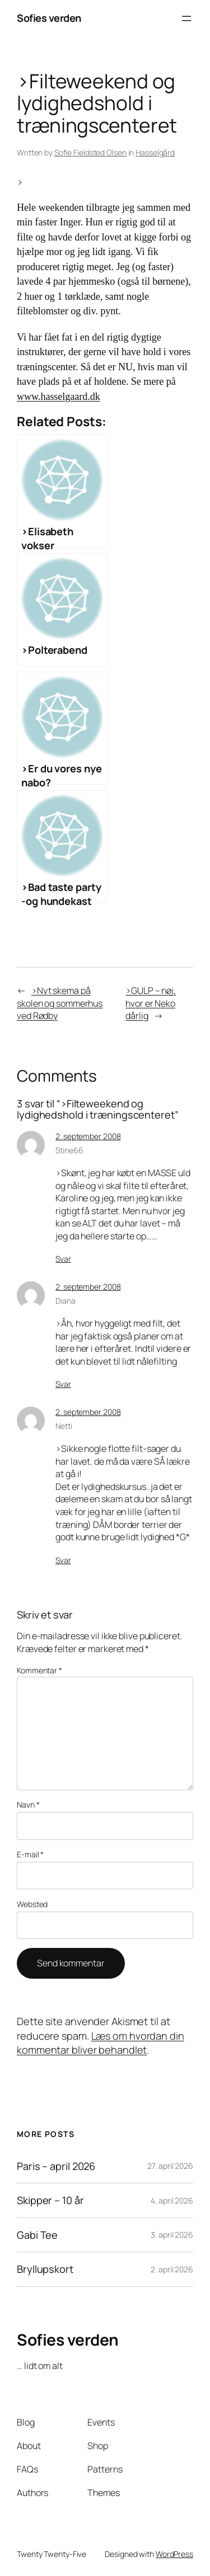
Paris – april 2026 (56, 2166)
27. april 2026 (170, 2165)
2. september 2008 (87, 1136)
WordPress (174, 2554)
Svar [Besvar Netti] (63, 1560)
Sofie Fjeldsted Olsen (90, 152)
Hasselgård (155, 152)
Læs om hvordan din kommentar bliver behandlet (100, 2043)
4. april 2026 (172, 2200)
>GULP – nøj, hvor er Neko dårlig (150, 1003)
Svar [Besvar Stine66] (63, 1258)
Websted (32, 1904)
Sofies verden (49, 18)
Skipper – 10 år (50, 2200)
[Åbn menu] (186, 18)
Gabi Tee (37, 2234)
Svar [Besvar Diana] (63, 1384)
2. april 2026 (172, 2269)
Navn (28, 1804)
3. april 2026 (172, 2234)
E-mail (30, 1854)
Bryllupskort (45, 2269)
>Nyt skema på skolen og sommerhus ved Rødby (59, 1003)
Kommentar (39, 1670)
